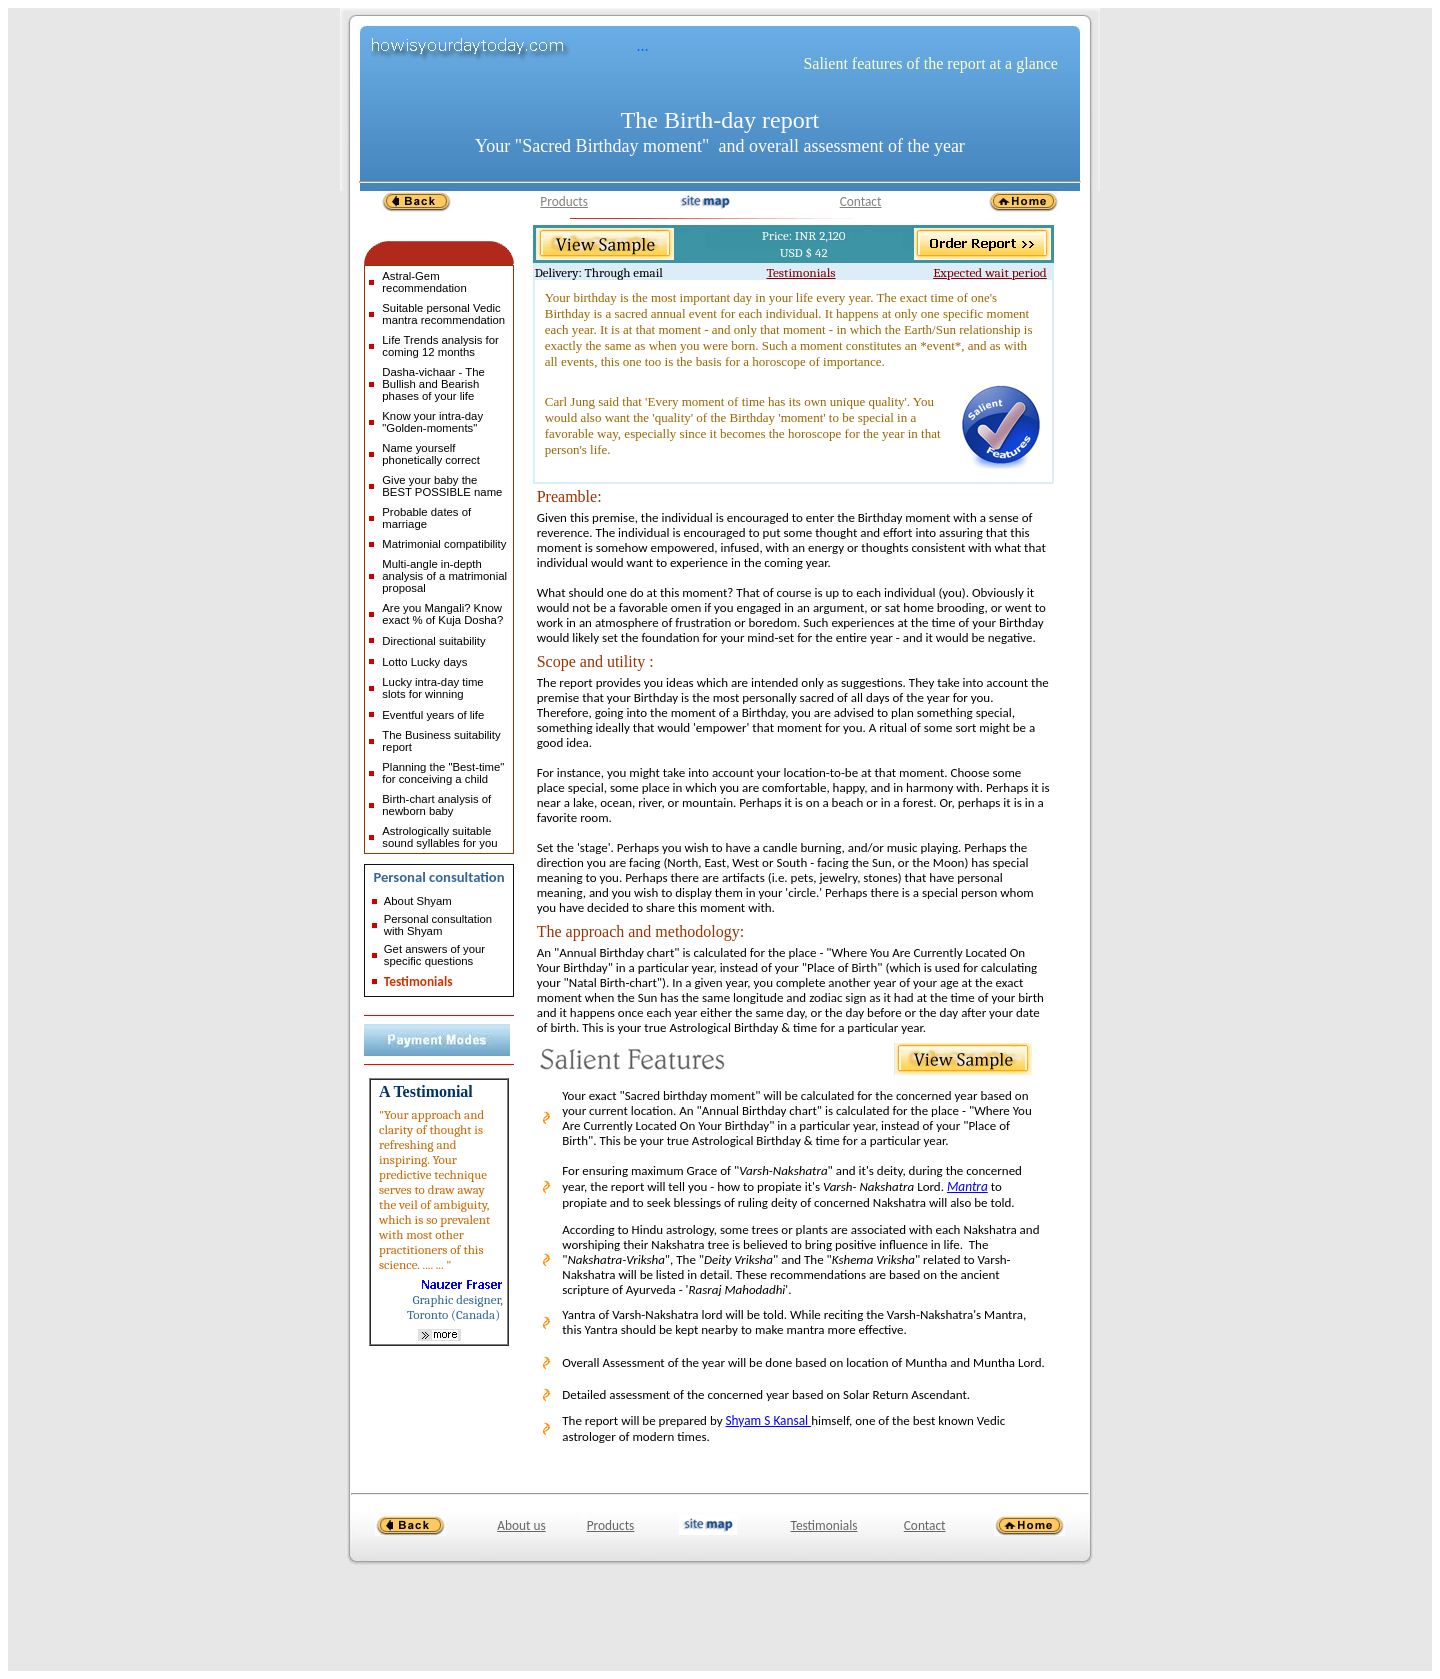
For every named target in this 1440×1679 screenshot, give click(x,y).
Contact (861, 201)
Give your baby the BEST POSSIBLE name (442, 486)
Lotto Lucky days (424, 662)
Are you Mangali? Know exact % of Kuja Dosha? (442, 614)
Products (564, 201)
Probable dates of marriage (426, 518)
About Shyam (418, 901)
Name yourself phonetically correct (431, 454)
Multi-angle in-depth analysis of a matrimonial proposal (444, 576)
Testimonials (418, 981)
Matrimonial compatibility (444, 544)
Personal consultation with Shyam (438, 925)
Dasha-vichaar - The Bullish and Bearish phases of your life (433, 384)
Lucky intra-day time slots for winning (432, 688)
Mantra (967, 1186)
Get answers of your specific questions (434, 955)
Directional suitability (433, 641)
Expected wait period (990, 272)
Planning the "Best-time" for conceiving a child (443, 773)
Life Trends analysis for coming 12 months (440, 346)
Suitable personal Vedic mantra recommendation (443, 314)
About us (521, 1525)
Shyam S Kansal (768, 1420)
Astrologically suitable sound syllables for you (439, 837)
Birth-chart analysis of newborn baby (436, 805)
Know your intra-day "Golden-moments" (432, 422)
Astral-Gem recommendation (424, 282)
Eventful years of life (433, 715)
